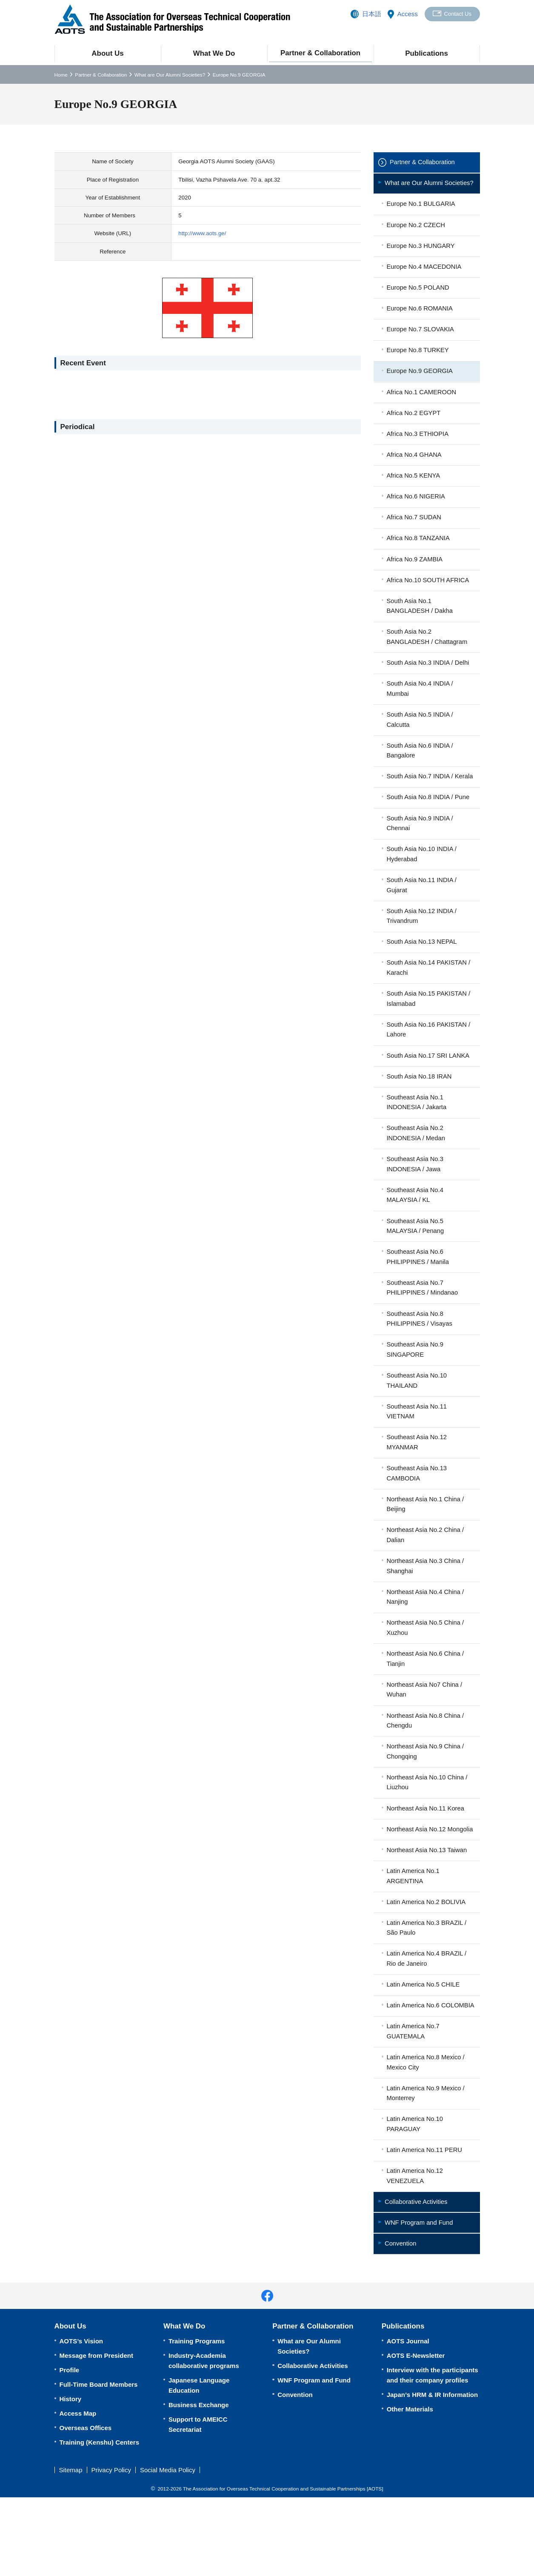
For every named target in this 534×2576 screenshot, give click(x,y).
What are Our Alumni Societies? (169, 74)
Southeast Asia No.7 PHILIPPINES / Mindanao (423, 1328)
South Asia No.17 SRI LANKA (429, 1092)
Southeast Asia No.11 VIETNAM (417, 1454)
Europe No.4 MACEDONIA (425, 278)
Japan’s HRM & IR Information (432, 2473)
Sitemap (71, 2548)
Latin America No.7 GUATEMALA (414, 2106)
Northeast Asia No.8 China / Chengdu (426, 1769)
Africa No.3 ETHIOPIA (418, 449)
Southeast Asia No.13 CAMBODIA (417, 1517)
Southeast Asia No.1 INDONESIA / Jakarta (417, 1139)
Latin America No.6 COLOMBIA (414, 2074)
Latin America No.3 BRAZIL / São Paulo (427, 1990)
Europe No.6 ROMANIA (420, 321)
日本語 (370, 14)
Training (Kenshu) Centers (100, 2521)
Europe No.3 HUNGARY (421, 257)
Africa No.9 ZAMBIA (415, 576)
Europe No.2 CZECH (416, 236)
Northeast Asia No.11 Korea (426, 1858)
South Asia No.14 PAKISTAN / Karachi (429, 1002)
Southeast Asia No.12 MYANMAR (417, 1485)
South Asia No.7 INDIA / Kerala (420, 802)
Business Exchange (198, 2483)
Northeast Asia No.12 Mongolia (417, 1884)
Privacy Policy (111, 2548)
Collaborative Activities (417, 2279)
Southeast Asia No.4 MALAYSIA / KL (416, 1234)
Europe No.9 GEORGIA (420, 385)
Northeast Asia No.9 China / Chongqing (426, 1800)
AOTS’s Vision (81, 2419)
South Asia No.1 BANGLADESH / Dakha (420, 624)
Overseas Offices (86, 2506)
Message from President (96, 2434)
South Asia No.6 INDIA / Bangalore (420, 771)
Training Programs (196, 2419)
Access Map (78, 2492)
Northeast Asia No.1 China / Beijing (426, 1548)
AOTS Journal (408, 2419)
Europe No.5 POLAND (419, 300)
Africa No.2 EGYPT (414, 427)
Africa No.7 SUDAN (415, 534)
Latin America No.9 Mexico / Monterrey (426, 2169)
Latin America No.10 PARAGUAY (415, 2200)
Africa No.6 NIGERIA (416, 512)
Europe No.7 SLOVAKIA (421, 342)
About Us (107, 53)
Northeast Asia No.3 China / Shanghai (426, 1611)
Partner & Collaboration (320, 53)
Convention (401, 2322)
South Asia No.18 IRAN (420, 1113)
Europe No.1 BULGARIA (422, 215)
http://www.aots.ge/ (202, 233)
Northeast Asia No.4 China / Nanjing (426, 1643)
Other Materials (410, 2487)
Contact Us (457, 14)
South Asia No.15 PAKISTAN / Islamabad (429, 1034)
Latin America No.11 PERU (425, 2226)
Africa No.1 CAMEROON (422, 406)
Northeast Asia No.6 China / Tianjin (426, 1706)
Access (406, 14)
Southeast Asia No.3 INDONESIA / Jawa (416, 1202)
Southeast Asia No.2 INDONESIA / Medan (416, 1171)
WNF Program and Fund (419, 2300)
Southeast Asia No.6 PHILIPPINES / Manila (418, 1297)
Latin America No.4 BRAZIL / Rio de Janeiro (427, 2021)
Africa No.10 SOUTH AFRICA (429, 597)
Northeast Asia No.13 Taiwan (427, 1911)
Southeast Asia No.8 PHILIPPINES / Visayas (420, 1360)
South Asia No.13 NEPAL (422, 976)
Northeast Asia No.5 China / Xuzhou (426, 1674)
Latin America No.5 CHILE (424, 2048)
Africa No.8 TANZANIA (419, 555)
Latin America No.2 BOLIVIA (427, 1963)
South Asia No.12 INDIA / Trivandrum (422, 950)
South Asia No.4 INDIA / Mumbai (420, 708)
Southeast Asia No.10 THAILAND (417, 1423)
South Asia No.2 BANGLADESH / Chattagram (428, 655)
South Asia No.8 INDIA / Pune (429, 829)
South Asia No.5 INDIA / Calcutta (420, 740)
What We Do (214, 53)
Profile (70, 2448)
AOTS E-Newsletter (416, 2434)
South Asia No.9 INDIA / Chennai (420, 855)
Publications (426, 53)
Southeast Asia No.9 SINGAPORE (416, 1391)
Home (61, 74)
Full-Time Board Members (99, 2463)
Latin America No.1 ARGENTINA (414, 1937)
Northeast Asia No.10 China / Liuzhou (428, 1832)
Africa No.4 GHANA (415, 470)
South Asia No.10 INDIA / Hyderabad (422, 887)
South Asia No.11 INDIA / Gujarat (422, 918)
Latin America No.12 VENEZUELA (415, 2253)
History (71, 2477)
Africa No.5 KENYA (414, 491)
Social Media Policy (167, 2548)
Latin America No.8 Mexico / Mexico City (426, 2137)
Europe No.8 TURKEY (418, 363)
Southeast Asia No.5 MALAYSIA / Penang (416, 1265)
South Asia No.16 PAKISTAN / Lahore (429, 1065)
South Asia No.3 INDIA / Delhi (429, 682)
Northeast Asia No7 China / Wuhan (425, 1737)
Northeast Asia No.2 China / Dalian (426, 1580)
